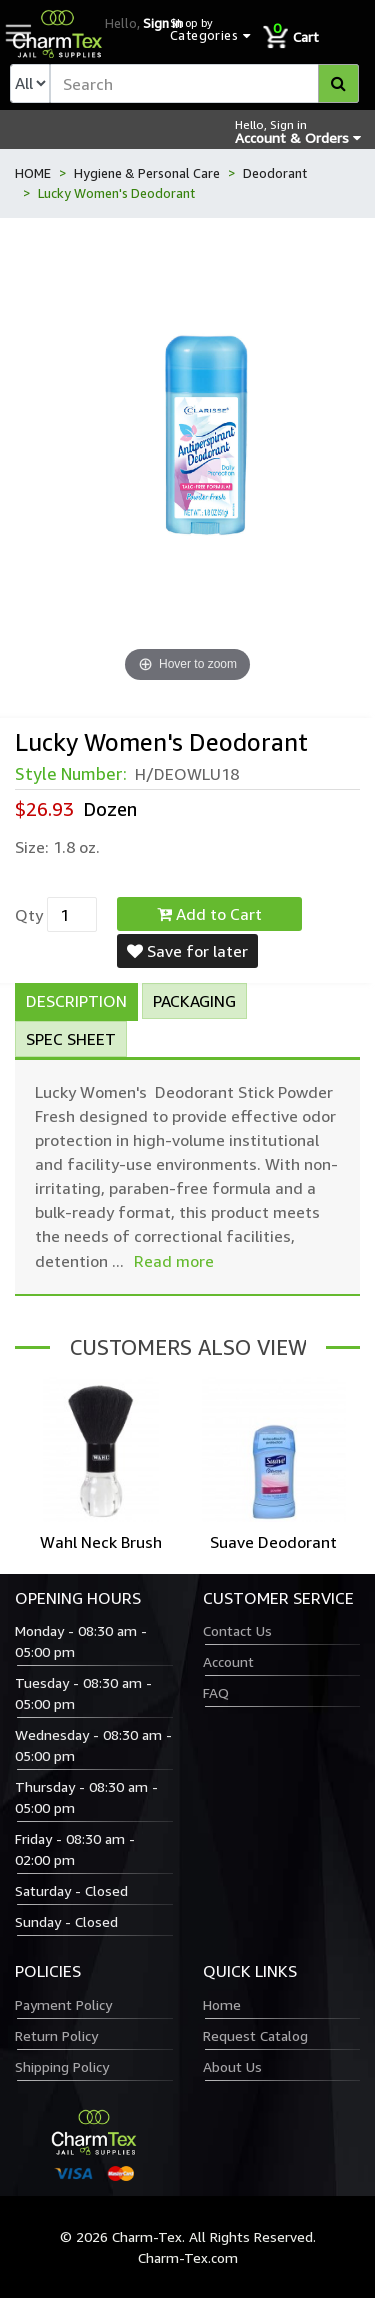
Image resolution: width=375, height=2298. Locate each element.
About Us (232, 2066)
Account (228, 1661)
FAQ (216, 1692)
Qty (29, 915)
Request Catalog (255, 2035)
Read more (174, 1261)
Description (76, 1001)
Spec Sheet (71, 1039)
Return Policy (56, 2035)
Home (222, 2004)
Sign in (162, 23)
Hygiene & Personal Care (147, 173)
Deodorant (275, 173)
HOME (33, 173)
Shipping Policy (62, 2066)
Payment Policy (63, 2004)
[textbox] (204, 83)
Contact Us (237, 1630)
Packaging (194, 1001)
